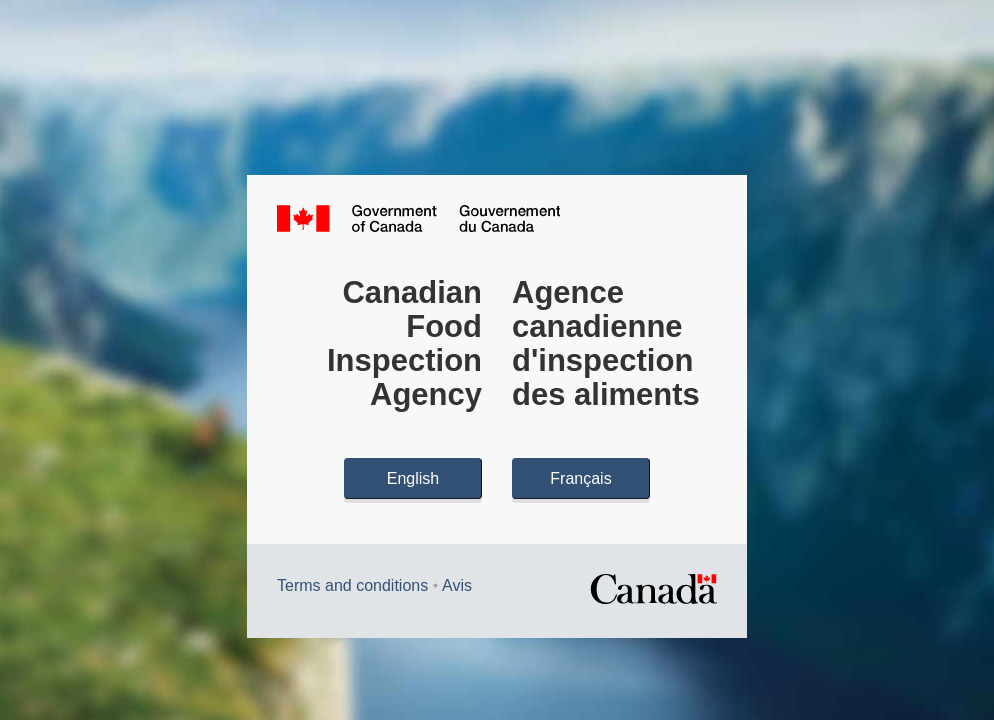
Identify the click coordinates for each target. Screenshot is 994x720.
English (413, 478)
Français (580, 478)
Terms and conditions (352, 585)
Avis (457, 585)
